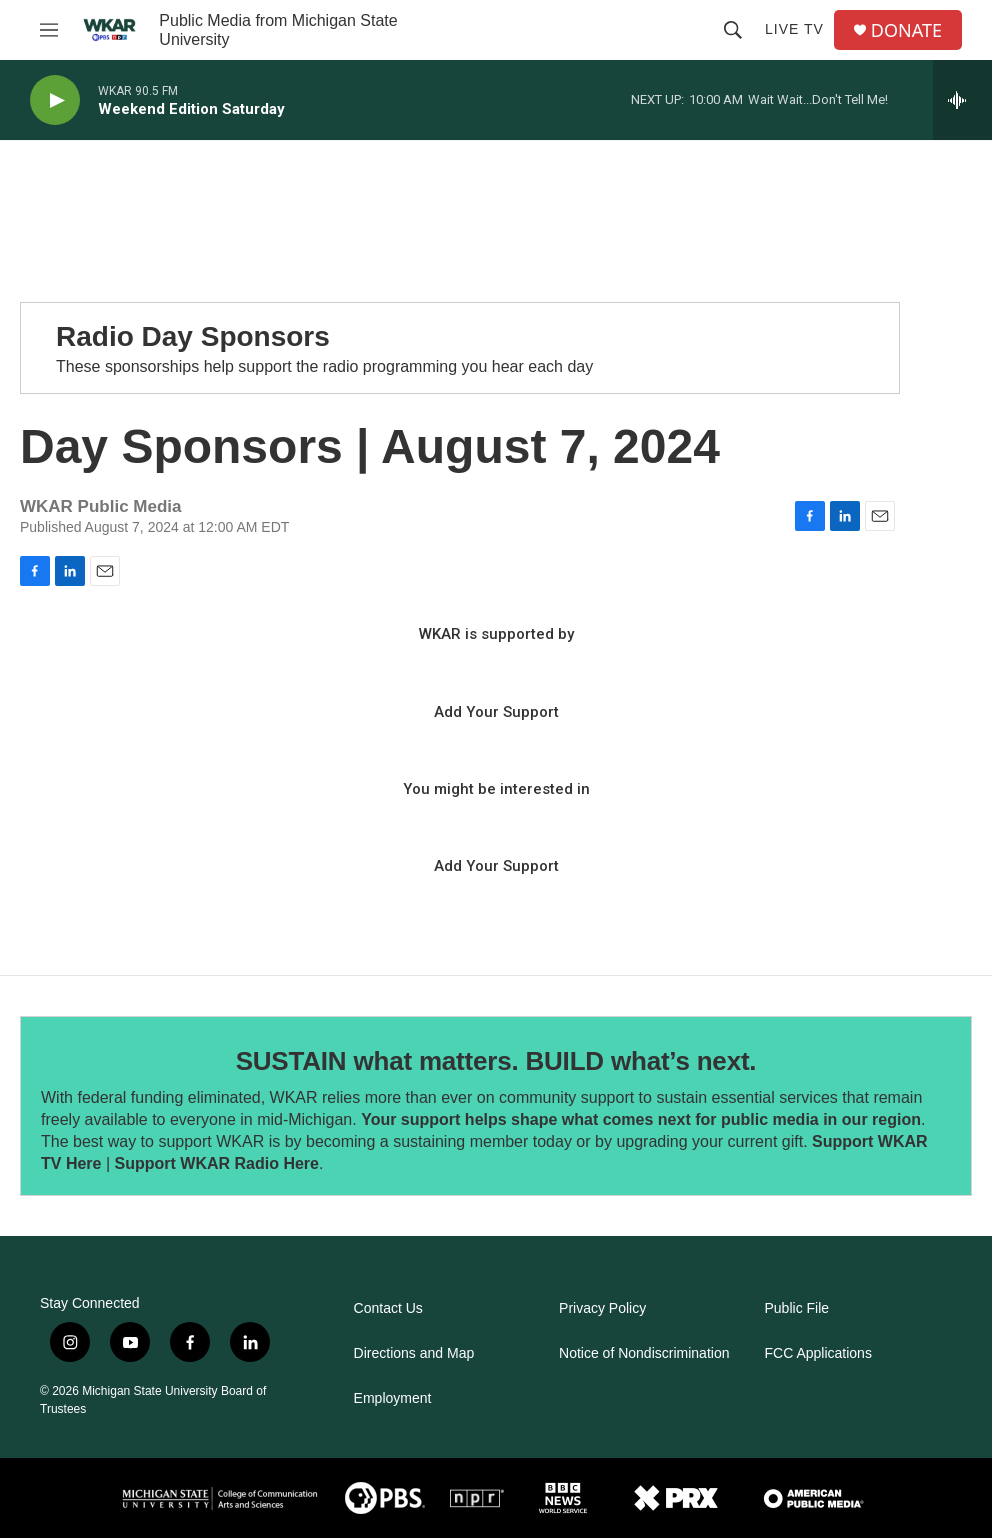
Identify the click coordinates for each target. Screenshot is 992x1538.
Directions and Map (414, 1353)
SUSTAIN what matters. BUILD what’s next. (496, 1061)
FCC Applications (818, 1353)
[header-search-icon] (733, 30)
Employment (393, 1398)
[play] (55, 100)
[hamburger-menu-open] (49, 30)
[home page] (109, 30)
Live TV (794, 29)
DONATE (906, 30)
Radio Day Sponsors (193, 336)
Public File (797, 1308)
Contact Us (388, 1308)
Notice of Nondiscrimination (644, 1353)
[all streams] (962, 100)
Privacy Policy (602, 1308)
